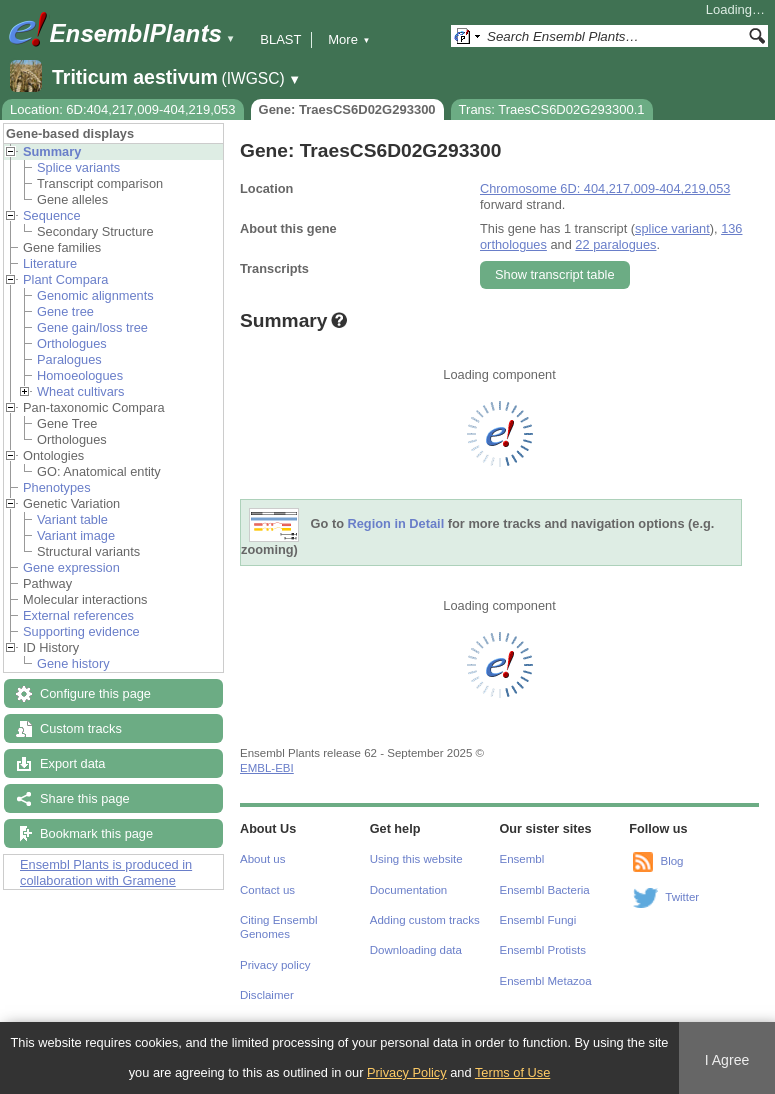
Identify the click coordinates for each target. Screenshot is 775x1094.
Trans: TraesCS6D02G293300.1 (552, 109)
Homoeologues (80, 375)
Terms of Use (512, 1072)
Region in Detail (396, 524)
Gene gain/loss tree (92, 327)
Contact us (267, 890)
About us (262, 859)
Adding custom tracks (425, 920)
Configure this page (95, 693)
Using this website (416, 859)
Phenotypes (57, 487)
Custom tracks (81, 728)
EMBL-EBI (267, 768)
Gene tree (65, 311)
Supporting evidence (81, 631)
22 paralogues (615, 244)
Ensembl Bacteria (545, 890)
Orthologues (72, 343)
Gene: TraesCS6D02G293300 (347, 109)
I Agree (727, 1060)
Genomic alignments (95, 295)
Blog (671, 861)
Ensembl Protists (543, 950)
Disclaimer (267, 995)
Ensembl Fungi (538, 920)
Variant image (76, 535)
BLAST (280, 39)
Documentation (408, 890)
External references (78, 615)
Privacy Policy (407, 1072)
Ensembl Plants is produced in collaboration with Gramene (106, 872)
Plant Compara (65, 279)
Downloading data (416, 950)
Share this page (85, 798)
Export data (72, 763)
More (349, 39)
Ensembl (522, 859)
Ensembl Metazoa (546, 981)
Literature (50, 263)
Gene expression (71, 567)
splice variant (672, 228)
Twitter (682, 897)
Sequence (52, 215)
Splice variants (78, 167)
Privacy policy (275, 965)
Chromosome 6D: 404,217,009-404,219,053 (605, 188)
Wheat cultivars (80, 391)
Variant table (72, 519)
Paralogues (69, 359)
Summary (52, 151)
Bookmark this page (96, 833)
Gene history (73, 663)
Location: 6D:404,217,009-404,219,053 (123, 109)
